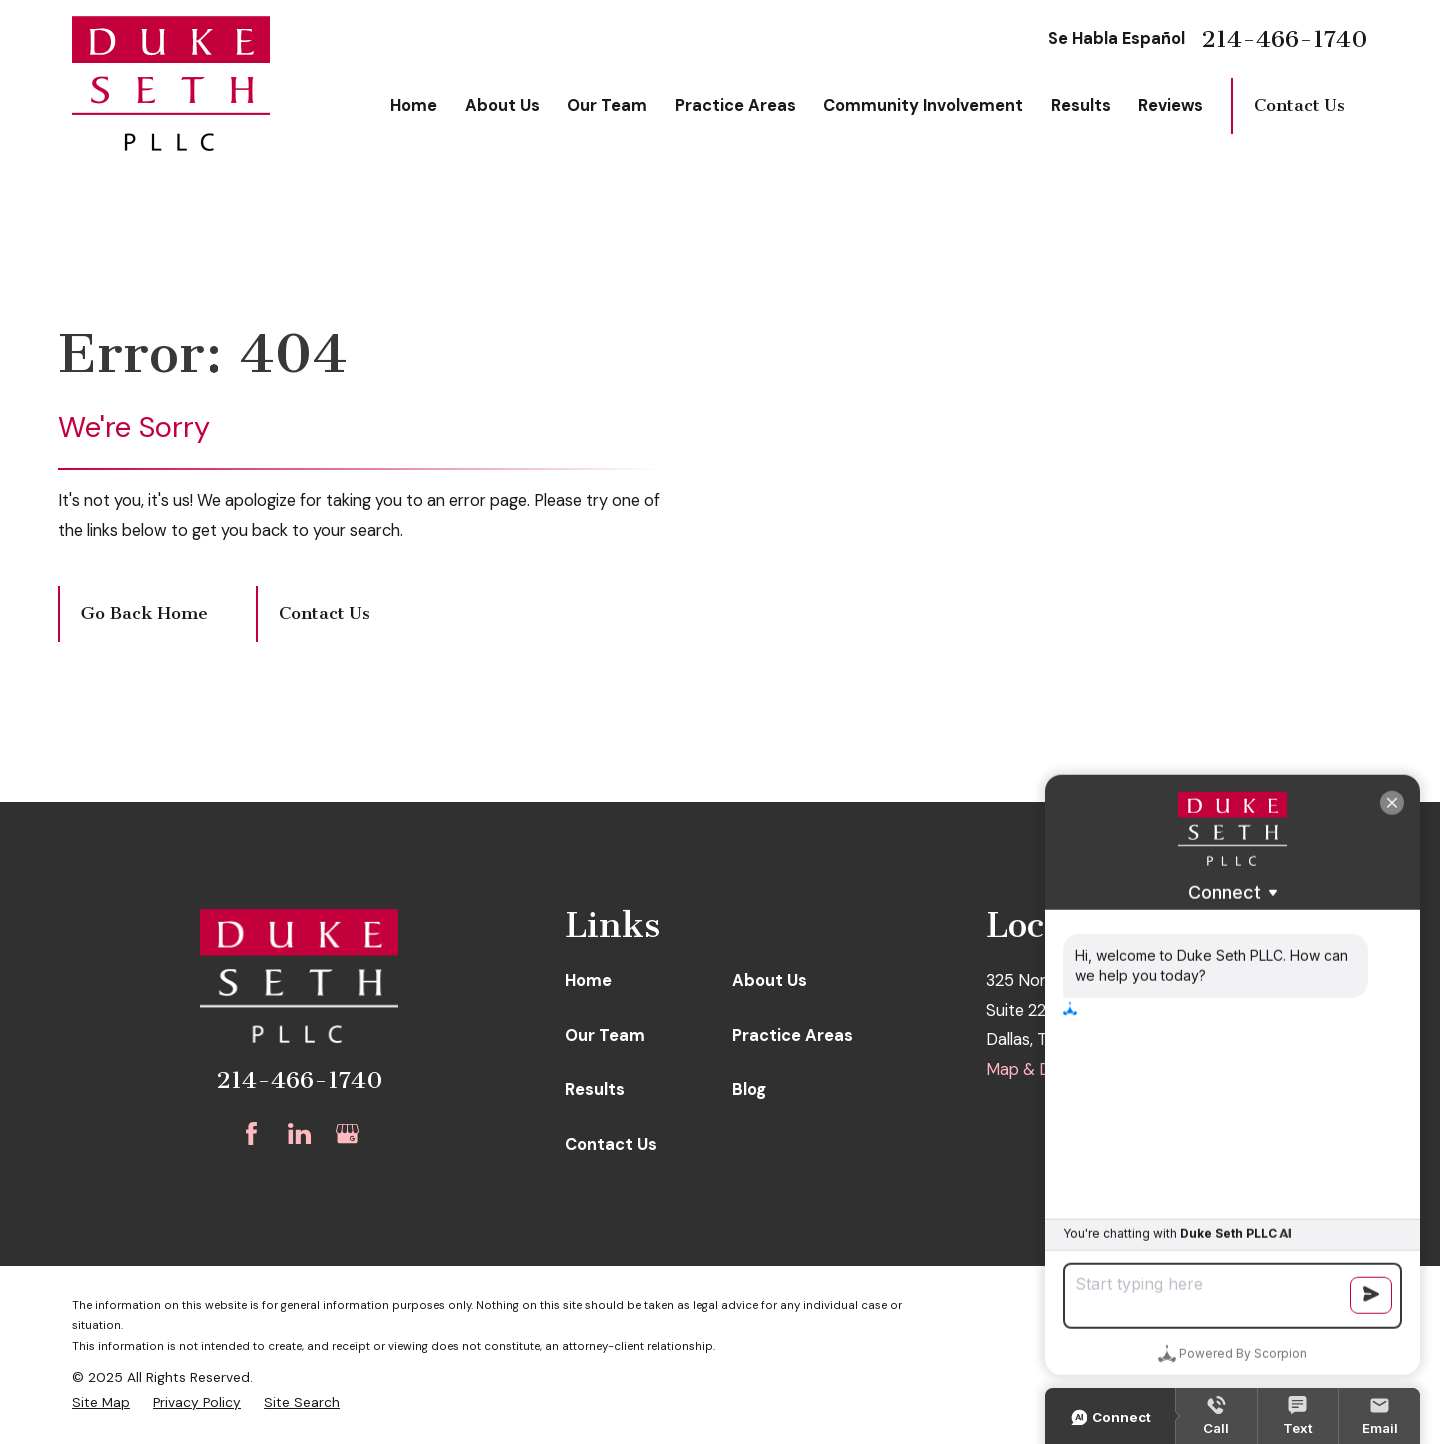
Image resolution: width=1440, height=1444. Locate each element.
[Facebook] (251, 1133)
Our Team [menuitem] (607, 105)
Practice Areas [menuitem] (735, 105)
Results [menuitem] (1081, 105)
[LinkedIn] (299, 1133)
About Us (769, 980)
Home (588, 980)
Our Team (605, 1035)
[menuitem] (101, 1402)
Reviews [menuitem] (1170, 105)
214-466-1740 (1284, 39)
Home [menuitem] (413, 105)
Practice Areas (792, 1035)
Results (595, 1089)
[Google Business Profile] (347, 1133)
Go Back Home (144, 613)
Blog (749, 1089)
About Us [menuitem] (502, 105)
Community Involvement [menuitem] (923, 105)
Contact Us (1299, 105)
